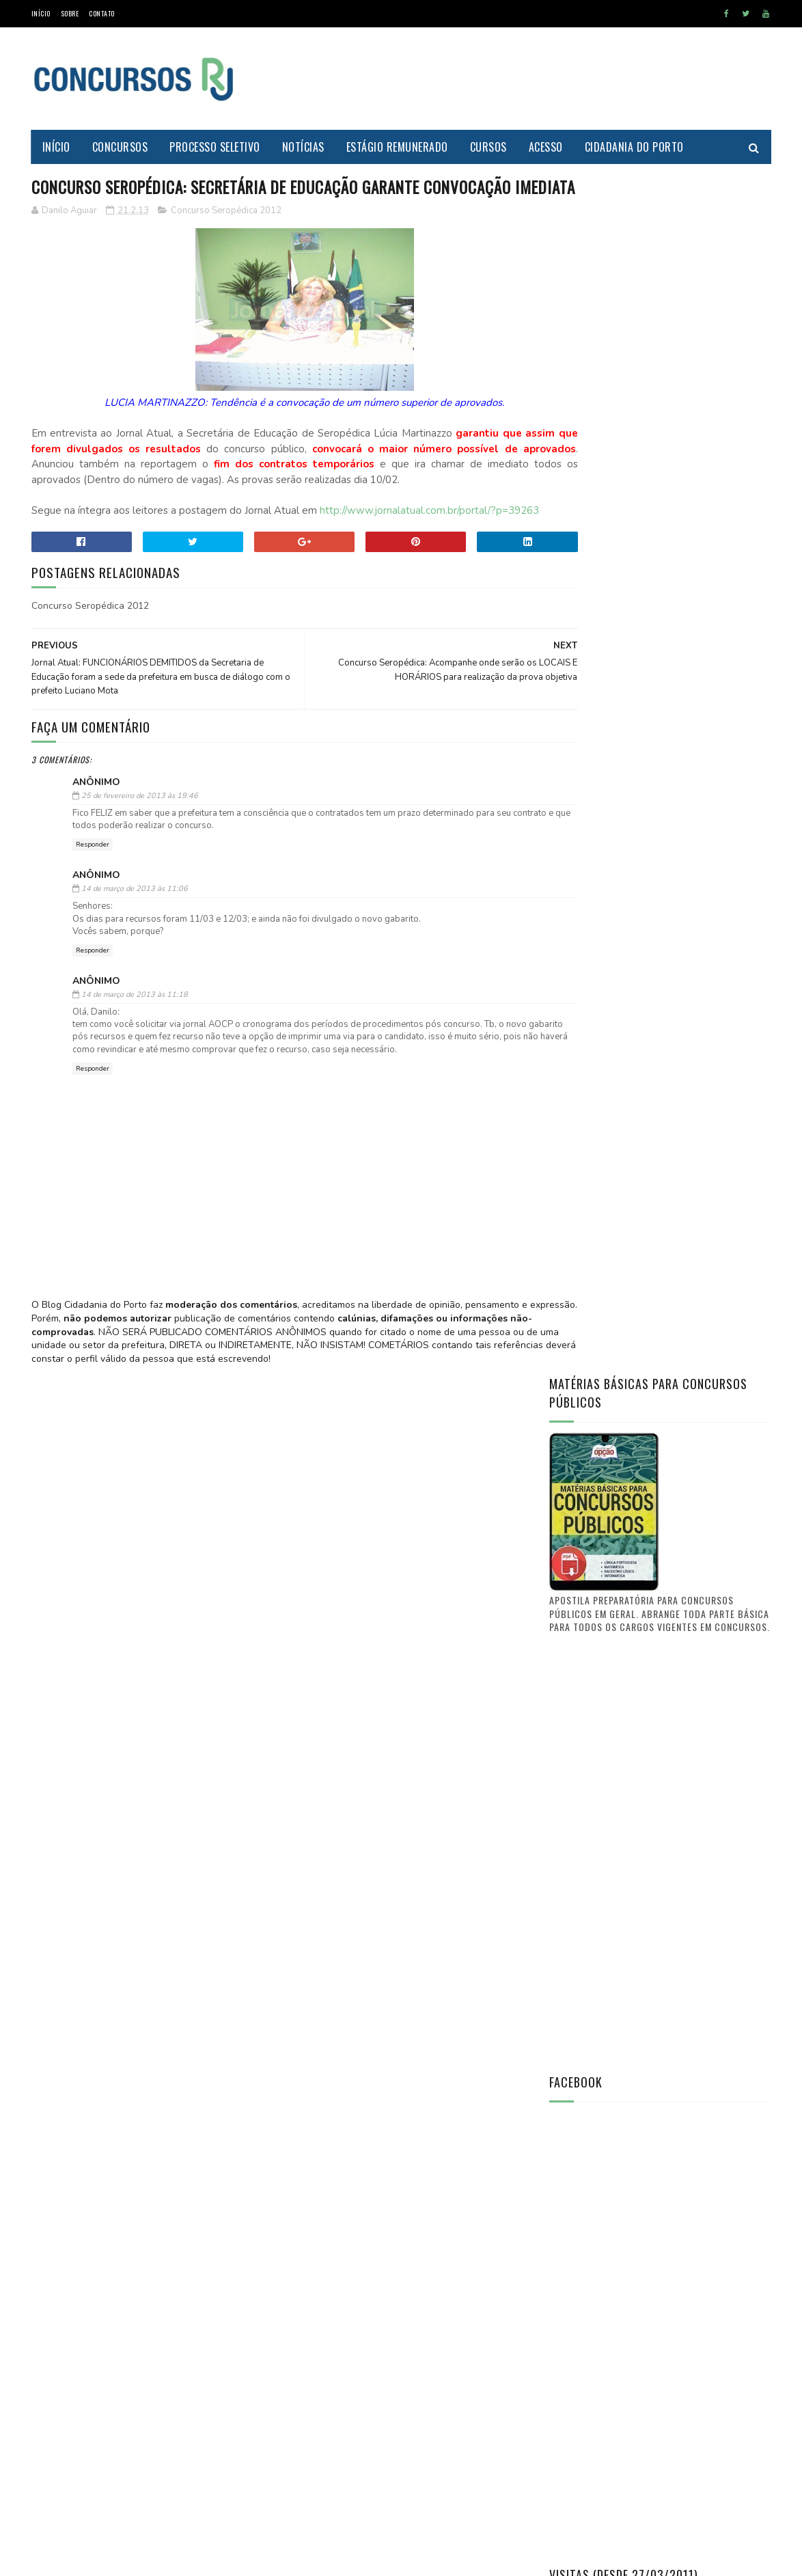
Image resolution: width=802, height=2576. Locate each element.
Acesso (546, 147)
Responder (92, 901)
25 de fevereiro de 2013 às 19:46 (139, 852)
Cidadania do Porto (634, 147)
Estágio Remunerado (397, 147)
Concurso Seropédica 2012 (226, 236)
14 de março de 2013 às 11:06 (134, 945)
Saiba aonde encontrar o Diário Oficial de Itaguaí (689, 1574)
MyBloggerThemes (161, 2558)
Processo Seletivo (214, 147)
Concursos (120, 147)
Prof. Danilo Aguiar (595, 1485)
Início (41, 13)
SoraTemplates (96, 2558)
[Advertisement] (522, 78)
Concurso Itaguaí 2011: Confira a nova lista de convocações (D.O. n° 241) (692, 1719)
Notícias (303, 147)
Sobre (70, 13)
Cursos (488, 147)
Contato (102, 13)
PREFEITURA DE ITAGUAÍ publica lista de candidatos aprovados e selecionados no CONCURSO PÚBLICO (697, 1651)
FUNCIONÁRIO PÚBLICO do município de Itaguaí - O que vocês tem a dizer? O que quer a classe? (696, 1789)
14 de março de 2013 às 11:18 (134, 1050)
